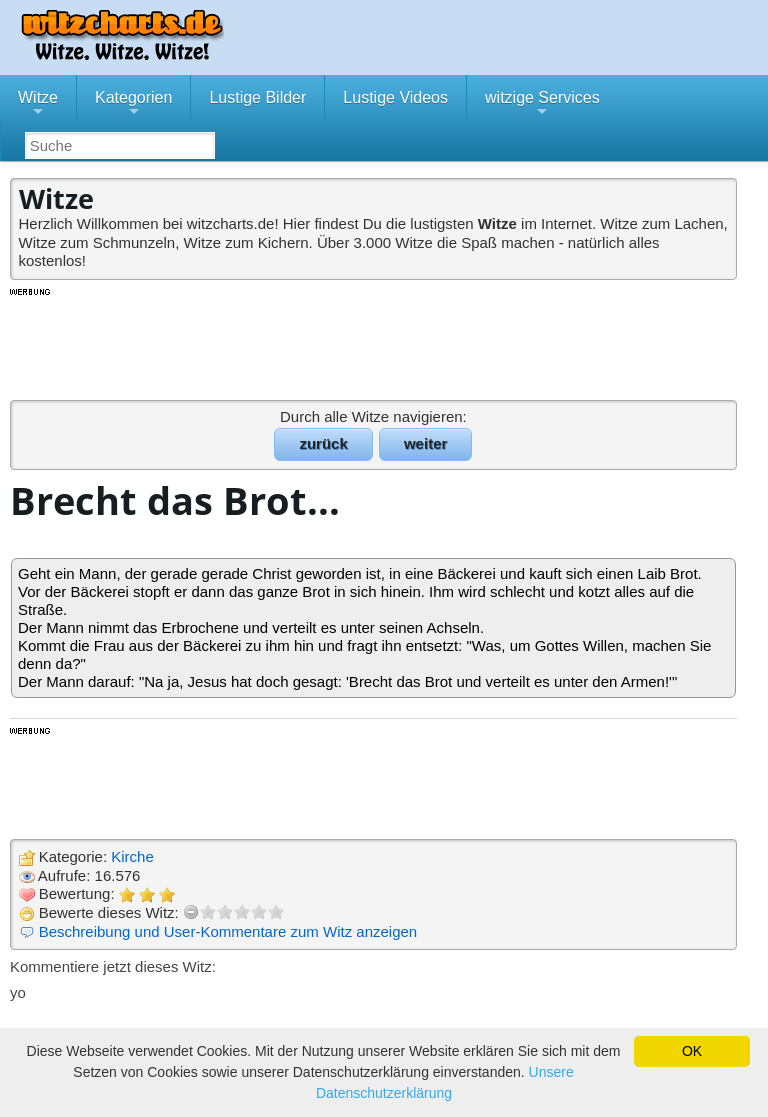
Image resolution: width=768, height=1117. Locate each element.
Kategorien (133, 105)
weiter (425, 443)
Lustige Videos (395, 97)
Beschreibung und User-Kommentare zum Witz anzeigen (228, 931)
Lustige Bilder (257, 97)
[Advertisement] (375, 343)
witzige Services (542, 105)
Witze (38, 105)
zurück (323, 443)
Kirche (132, 856)
